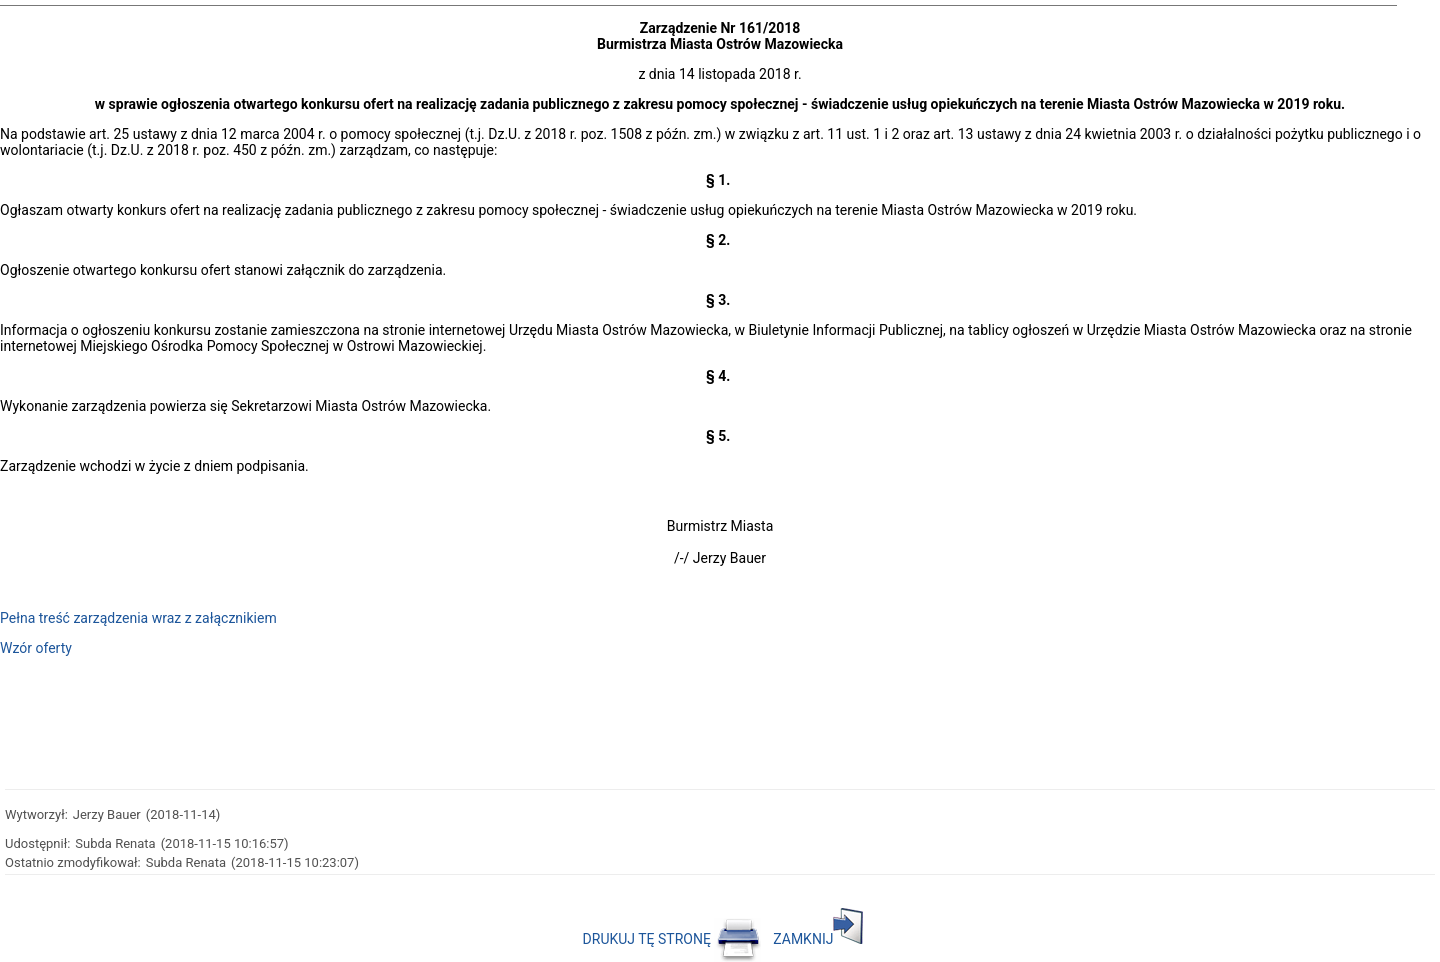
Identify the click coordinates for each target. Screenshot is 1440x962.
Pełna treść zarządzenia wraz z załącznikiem (138, 618)
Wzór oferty (36, 648)
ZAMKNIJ (818, 939)
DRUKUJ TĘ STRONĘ (672, 939)
